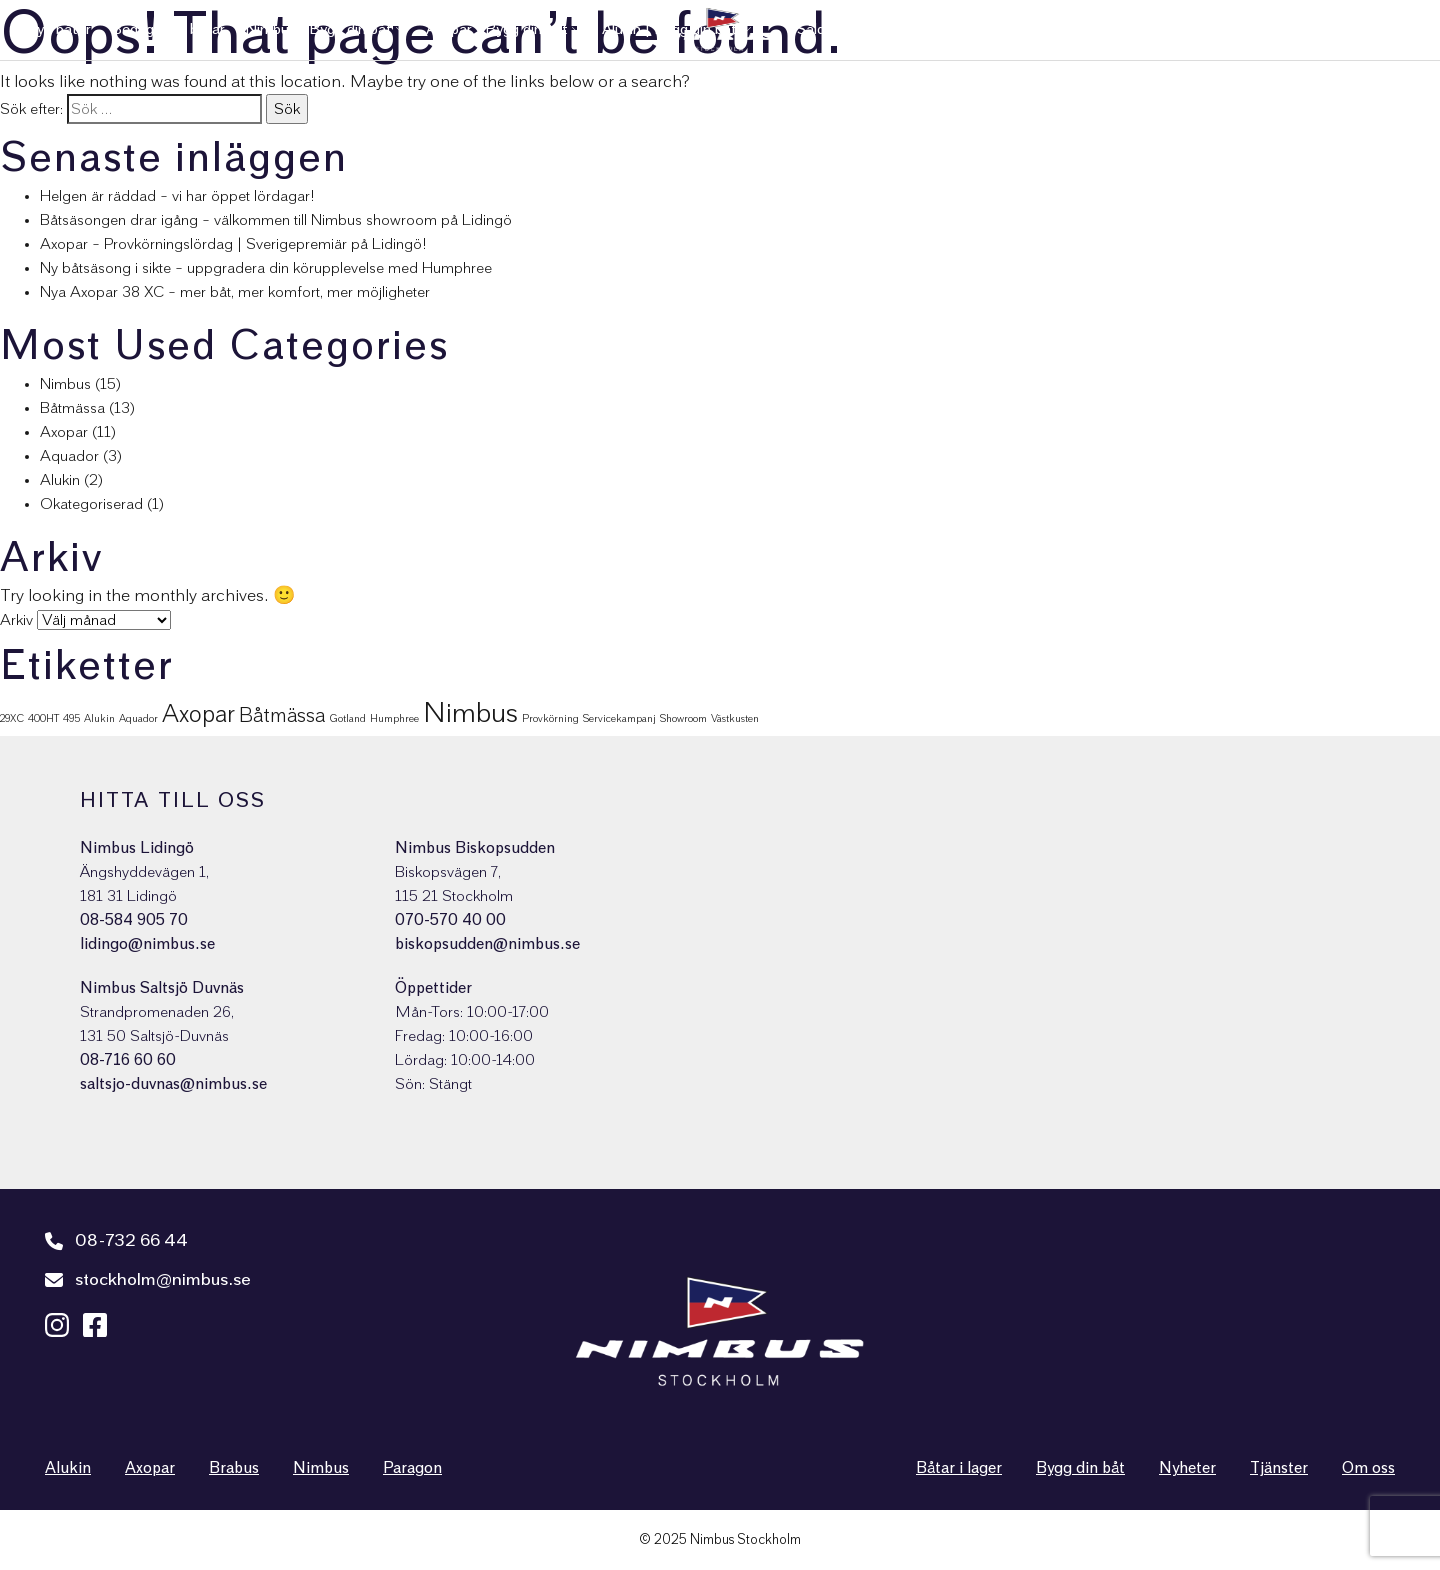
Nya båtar (58, 29)
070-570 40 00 (450, 920)
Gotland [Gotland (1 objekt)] (347, 718)
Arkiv (16, 620)
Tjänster (1132, 29)
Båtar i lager (959, 1468)
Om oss (1280, 29)
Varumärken (931, 29)
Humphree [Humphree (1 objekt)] (394, 718)
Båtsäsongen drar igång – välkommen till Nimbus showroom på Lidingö (276, 220)
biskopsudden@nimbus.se (487, 944)
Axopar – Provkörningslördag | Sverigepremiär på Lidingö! (233, 244)
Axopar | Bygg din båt (497, 29)
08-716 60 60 (128, 1060)
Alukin (60, 480)
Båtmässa (72, 408)
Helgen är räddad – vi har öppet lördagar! (177, 196)
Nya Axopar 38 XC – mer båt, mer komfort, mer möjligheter (235, 292)
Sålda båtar (834, 29)
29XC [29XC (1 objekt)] (12, 718)
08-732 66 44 (116, 1241)
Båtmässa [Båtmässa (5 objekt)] (282, 716)
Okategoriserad (91, 504)
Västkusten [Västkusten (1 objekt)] (735, 718)
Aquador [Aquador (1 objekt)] (138, 718)
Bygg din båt (1080, 1468)
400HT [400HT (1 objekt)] (43, 718)
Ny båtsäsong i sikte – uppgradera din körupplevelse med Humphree (266, 268)
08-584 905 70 (134, 920)
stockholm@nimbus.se (148, 1280)
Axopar (64, 432)
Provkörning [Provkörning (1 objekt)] (550, 718)
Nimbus (65, 384)
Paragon (412, 1468)
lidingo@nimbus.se (147, 944)
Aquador (69, 456)
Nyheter (1207, 29)
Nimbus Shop (1370, 29)
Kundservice (1045, 29)
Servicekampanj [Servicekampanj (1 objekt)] (619, 718)
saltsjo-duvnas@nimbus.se (173, 1084)
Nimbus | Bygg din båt (318, 29)
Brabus (234, 1468)
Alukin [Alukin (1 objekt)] (99, 718)
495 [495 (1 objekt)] (71, 718)
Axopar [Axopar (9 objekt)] (198, 714)
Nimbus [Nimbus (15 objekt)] (470, 713)
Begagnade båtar (168, 29)
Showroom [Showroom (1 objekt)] (683, 718)
